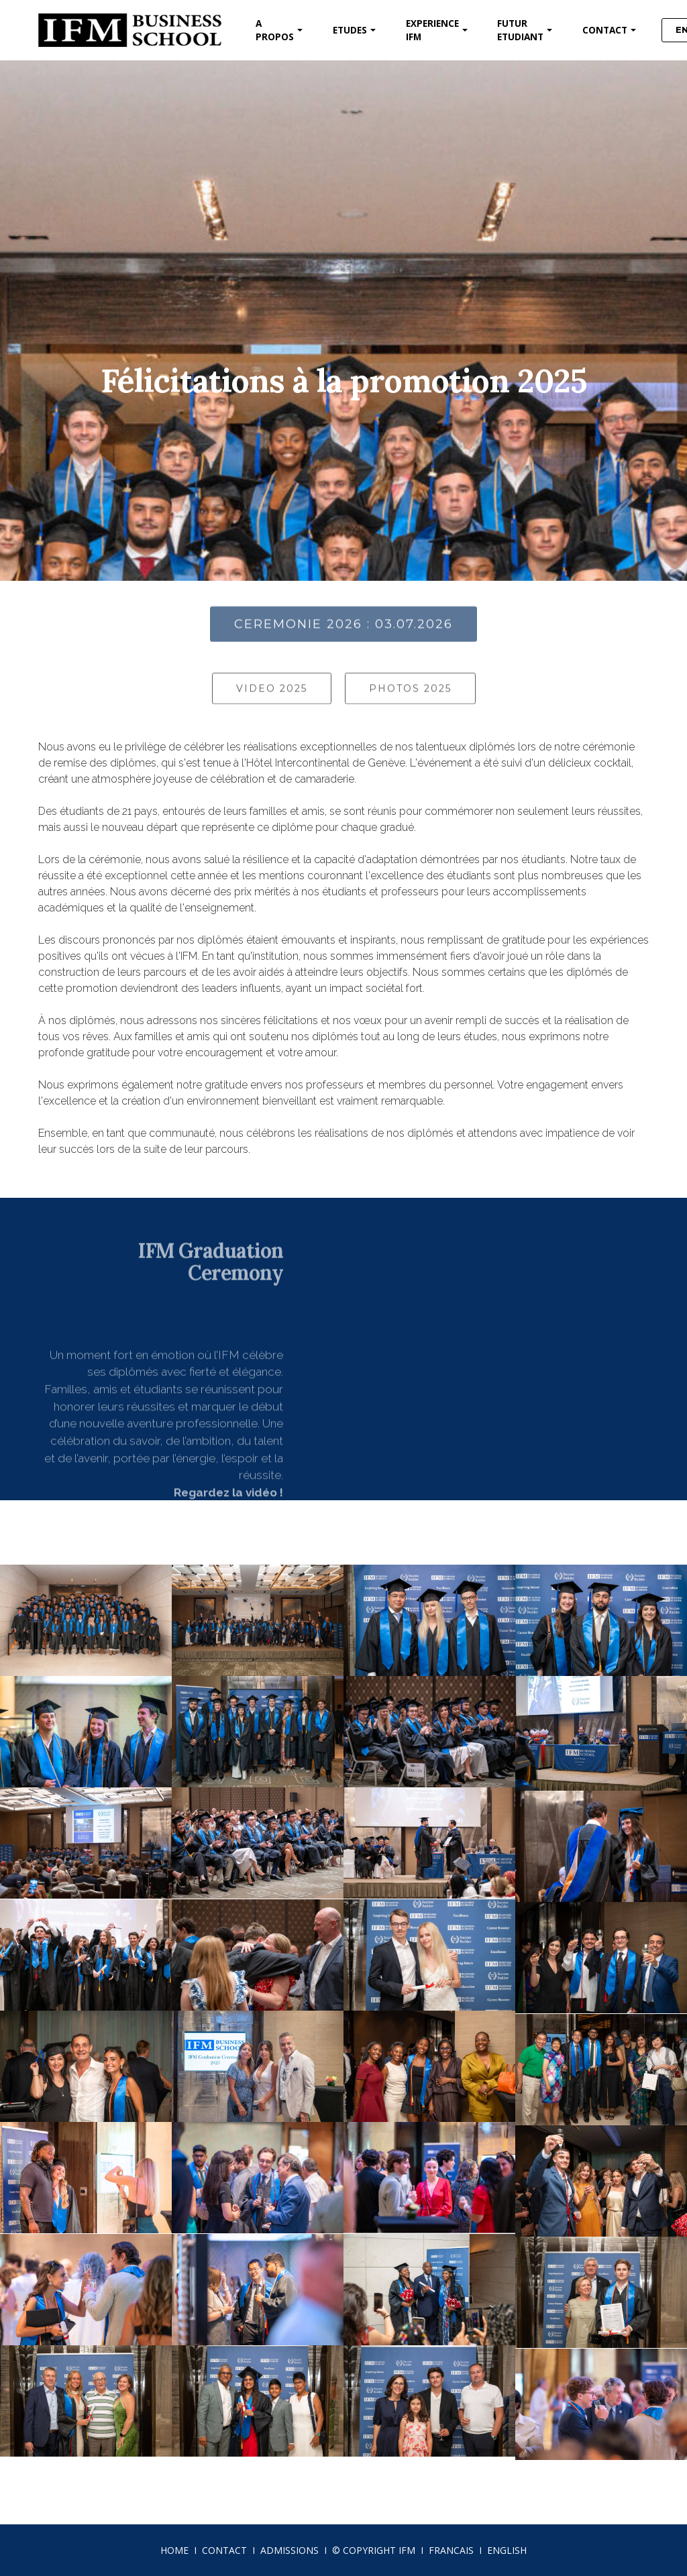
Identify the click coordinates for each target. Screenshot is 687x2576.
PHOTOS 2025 (410, 706)
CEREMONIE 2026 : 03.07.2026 (343, 644)
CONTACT (604, 29)
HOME (174, 2550)
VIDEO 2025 (271, 706)
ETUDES (350, 29)
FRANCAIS (451, 2550)
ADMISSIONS (289, 2550)
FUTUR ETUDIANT (520, 30)
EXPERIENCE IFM (432, 30)
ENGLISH (507, 2550)
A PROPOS (275, 30)
